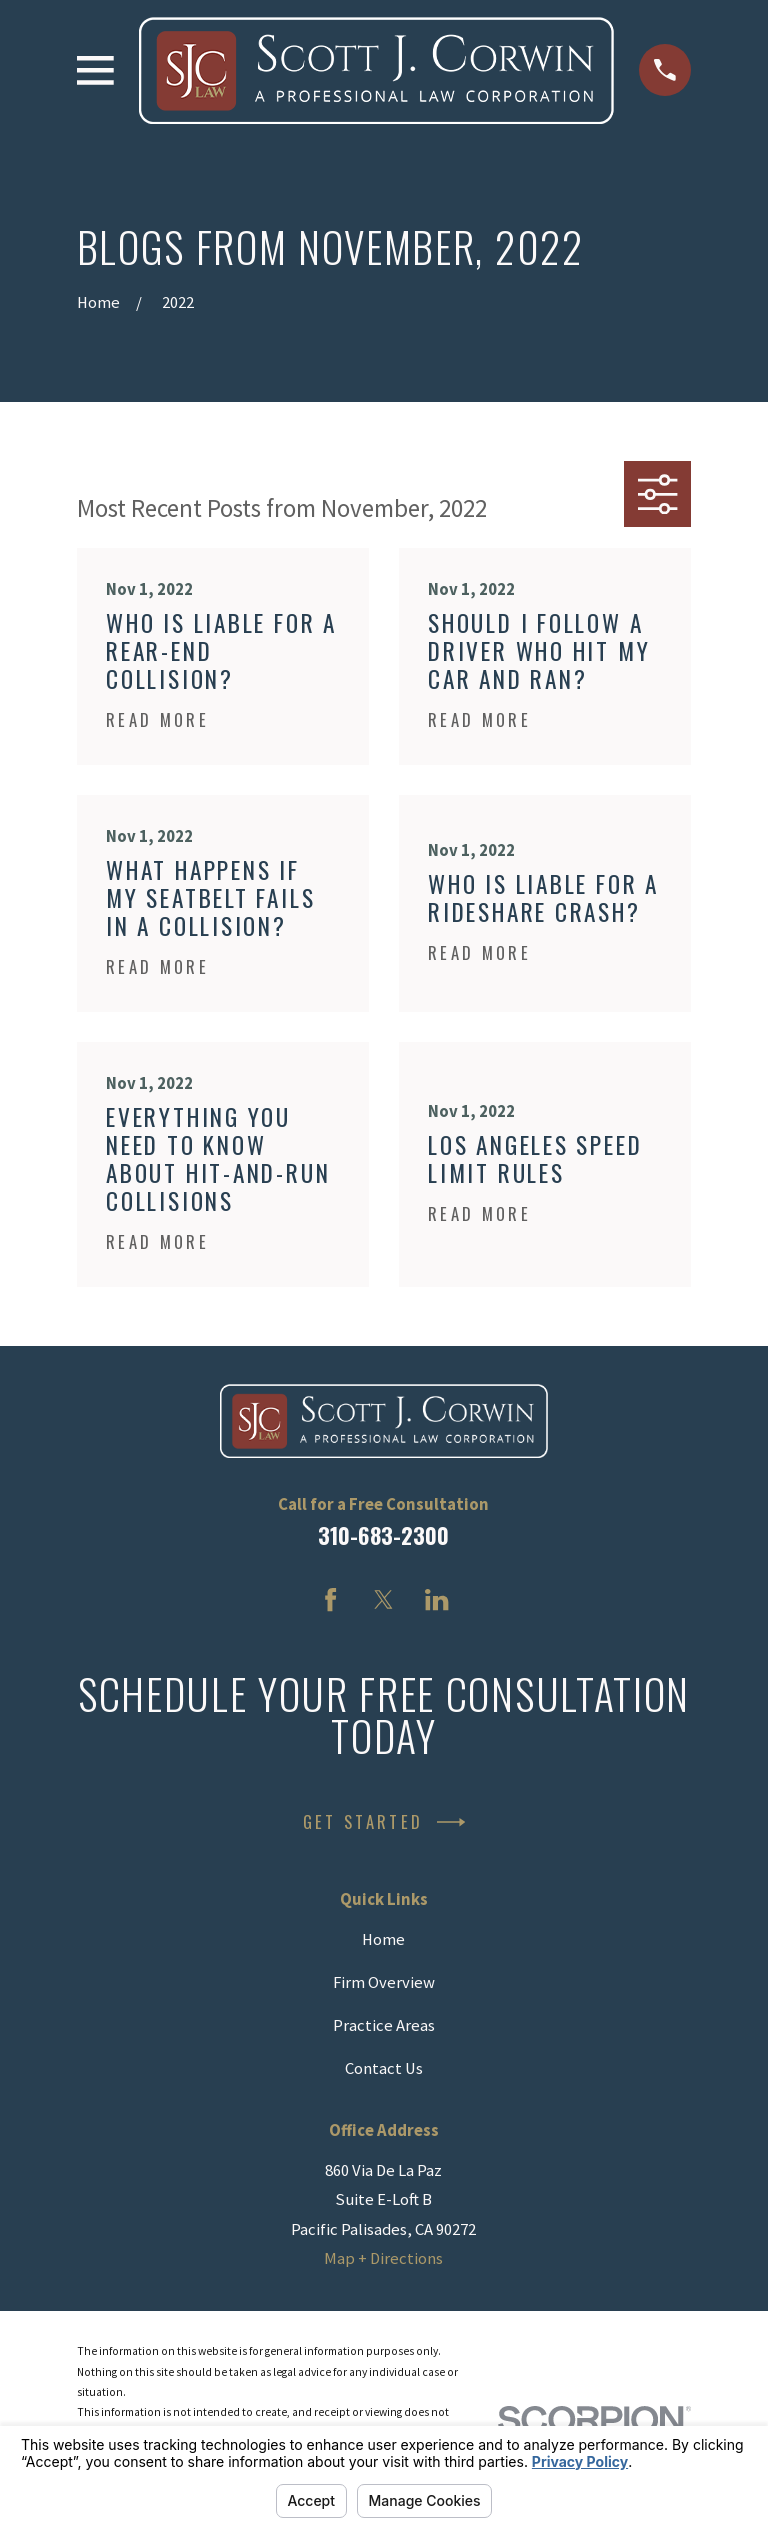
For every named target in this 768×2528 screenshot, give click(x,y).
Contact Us (384, 2068)
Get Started (384, 1822)
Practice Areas (384, 2025)
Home (383, 1939)
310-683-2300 (383, 1534)
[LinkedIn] (436, 1599)
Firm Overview (384, 1982)
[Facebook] (330, 1599)
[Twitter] (383, 1599)
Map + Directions (383, 2258)
